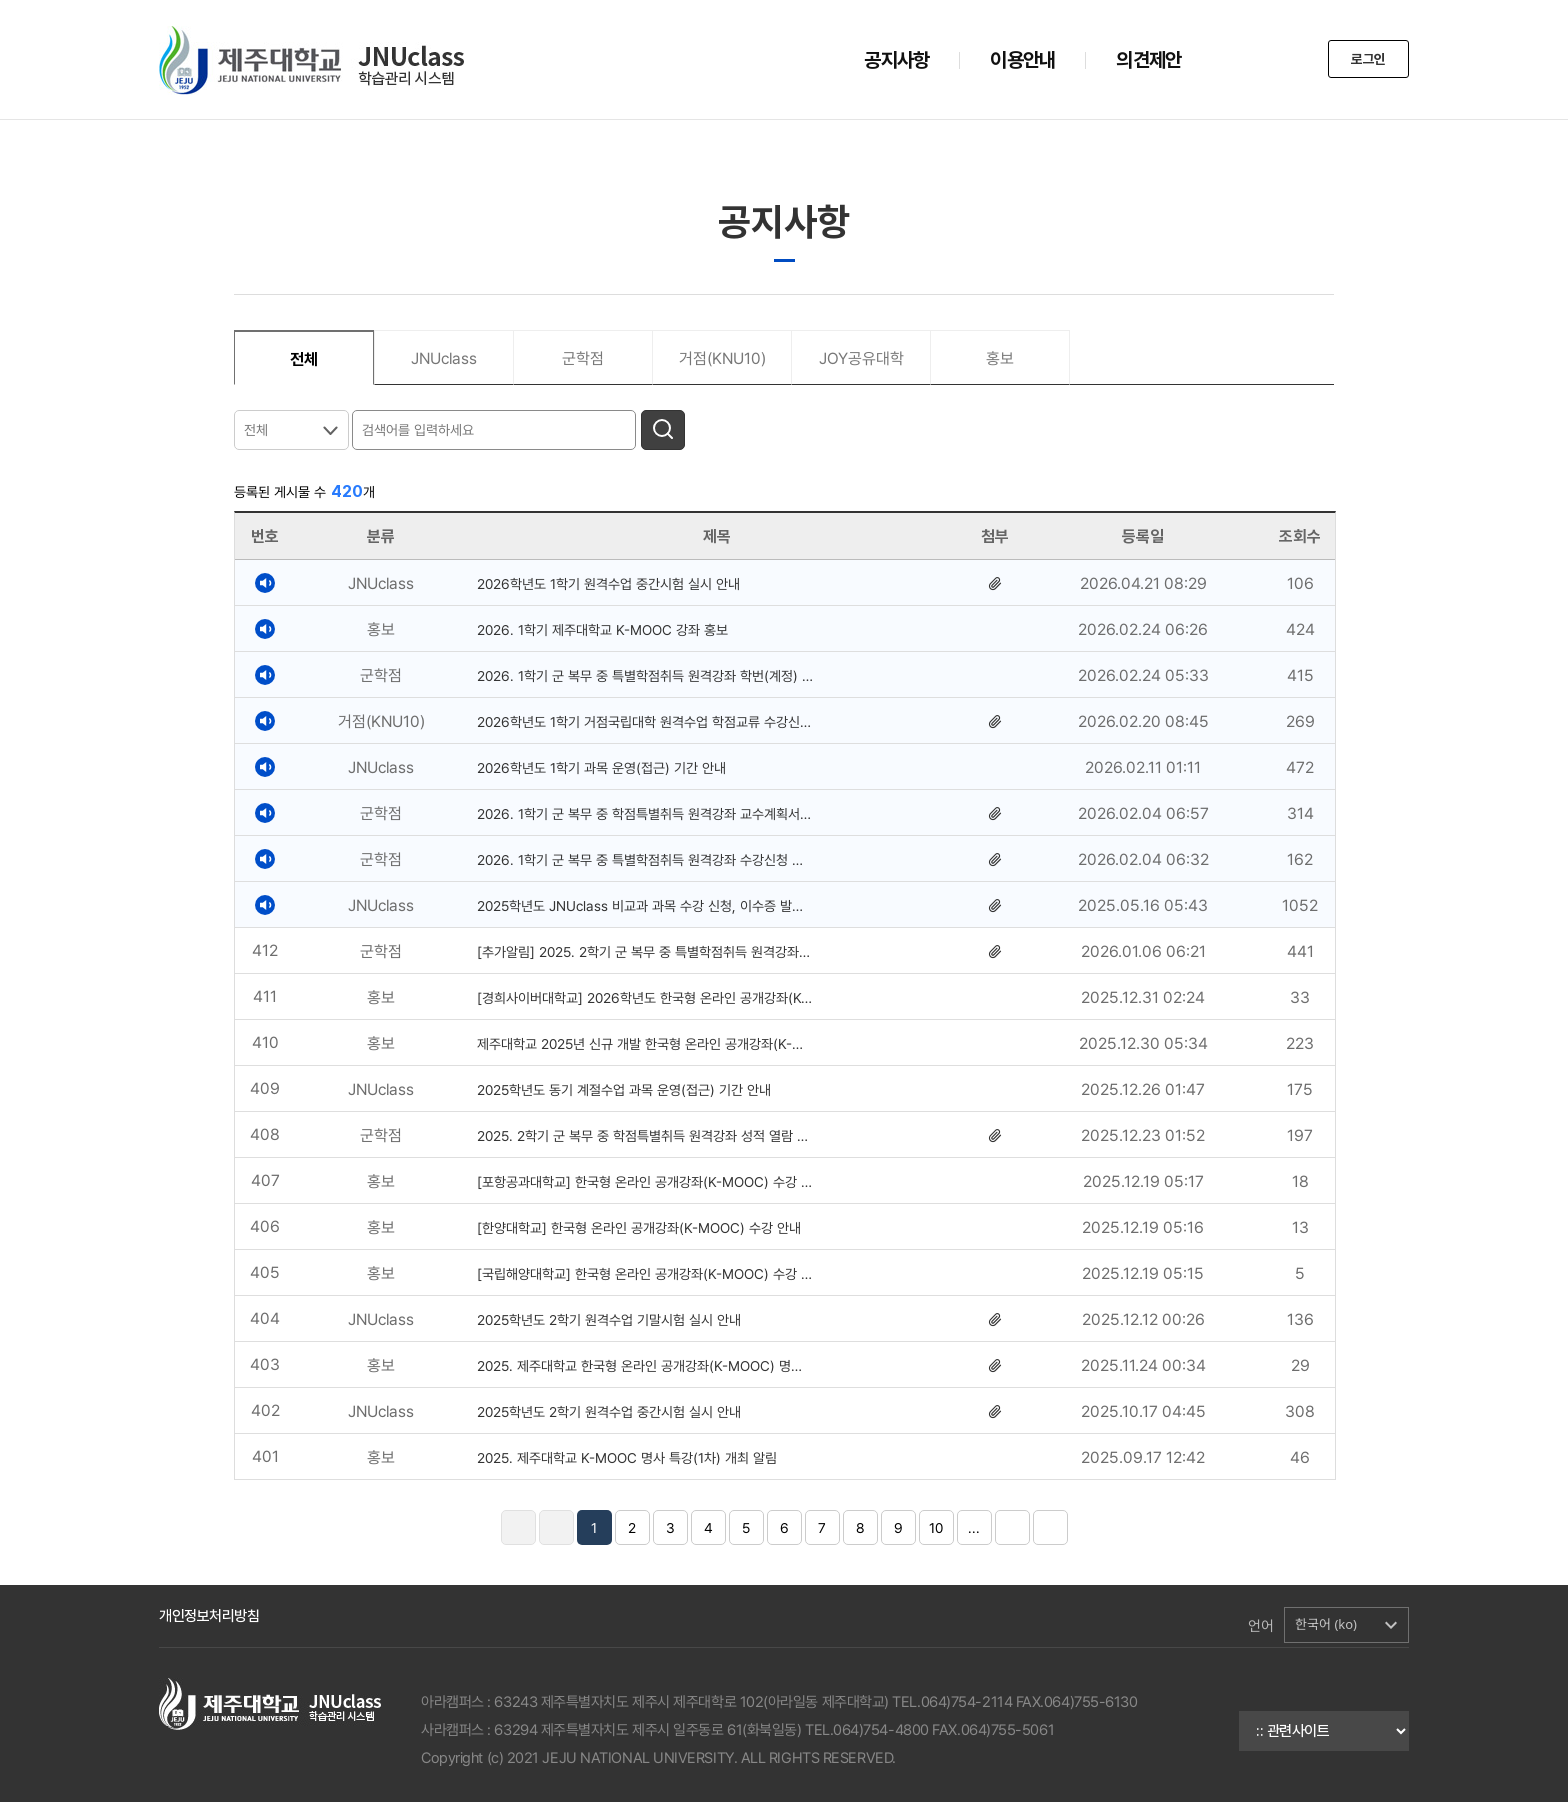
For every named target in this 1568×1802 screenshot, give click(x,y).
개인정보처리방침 (209, 1616)
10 (936, 1528)
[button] (1346, 1625)
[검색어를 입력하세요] (496, 429)
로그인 (1366, 60)
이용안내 (1023, 60)
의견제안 (1149, 60)
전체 (256, 430)
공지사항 (897, 60)
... (974, 1528)
